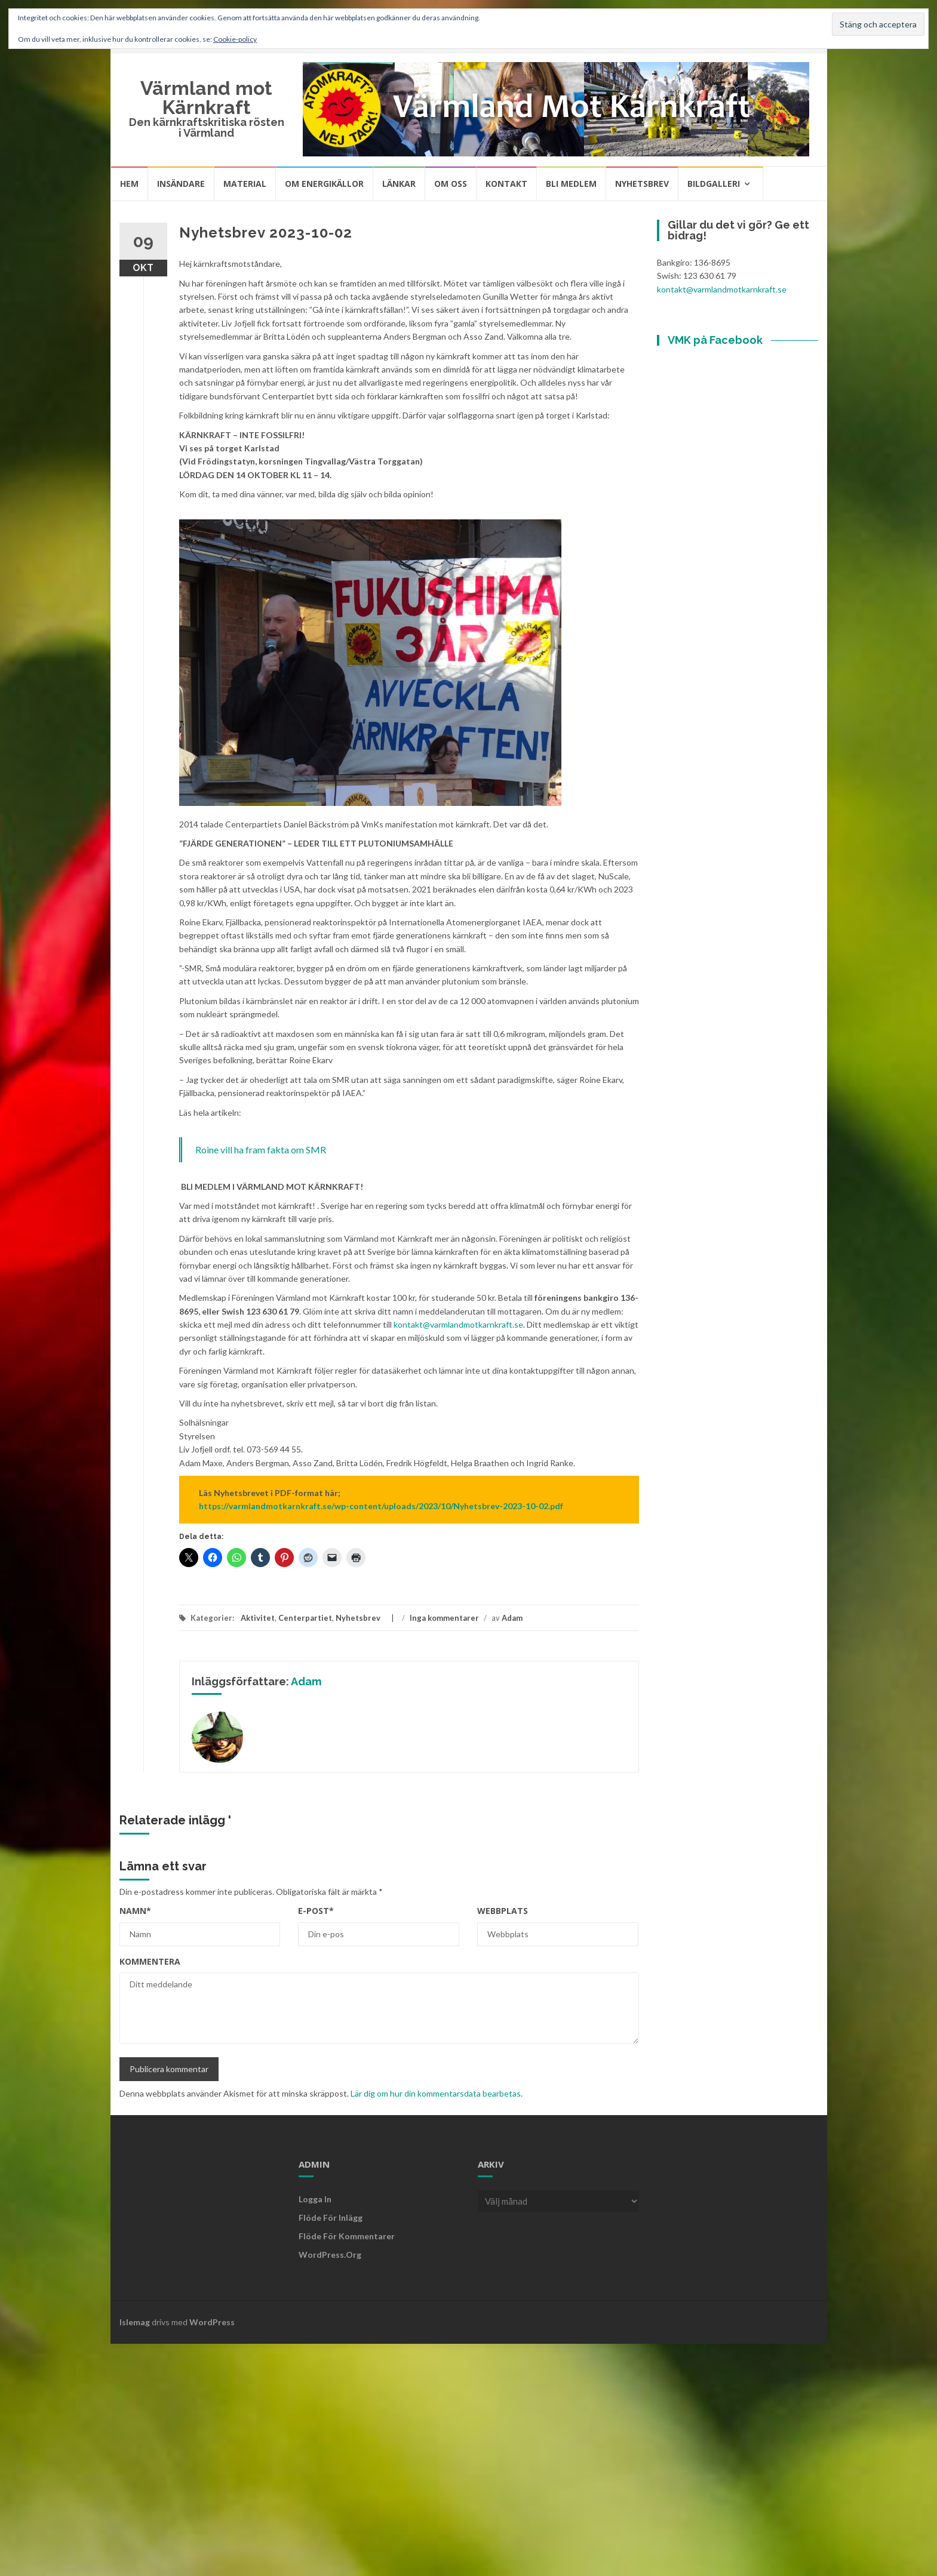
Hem (129, 183)
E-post (316, 1910)
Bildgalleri (713, 183)
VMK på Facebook (715, 340)
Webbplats (502, 1910)
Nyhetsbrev (642, 183)
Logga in (315, 2199)
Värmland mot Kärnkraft (206, 97)
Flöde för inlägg (330, 2217)
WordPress (212, 2322)
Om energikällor (324, 183)
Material (244, 183)
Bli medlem (571, 183)
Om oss (450, 183)
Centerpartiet (305, 1618)
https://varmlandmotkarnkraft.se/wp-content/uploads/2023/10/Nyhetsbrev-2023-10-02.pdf (381, 1506)
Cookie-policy (235, 39)
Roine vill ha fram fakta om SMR (260, 1149)
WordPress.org (330, 2254)
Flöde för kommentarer (347, 2236)
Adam (512, 1618)
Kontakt (506, 183)
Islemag (134, 2322)
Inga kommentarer (444, 1618)
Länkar (399, 183)
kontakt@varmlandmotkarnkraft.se (458, 1324)
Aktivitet (258, 1618)
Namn (135, 1910)
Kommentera (149, 1961)
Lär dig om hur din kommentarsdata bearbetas (436, 2093)
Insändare (181, 183)
